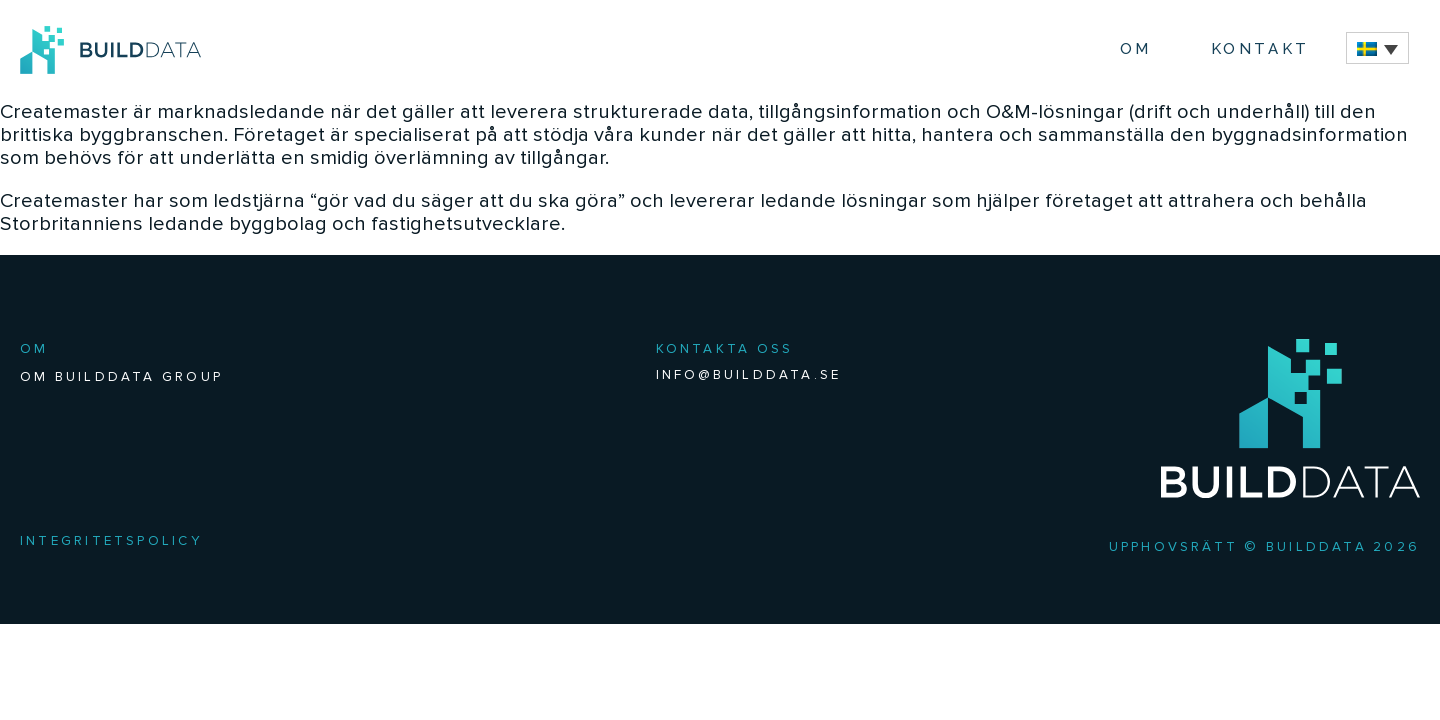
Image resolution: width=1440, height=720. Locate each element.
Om (1136, 49)
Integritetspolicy (111, 541)
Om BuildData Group (121, 377)
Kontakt (1260, 49)
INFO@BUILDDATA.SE (749, 375)
